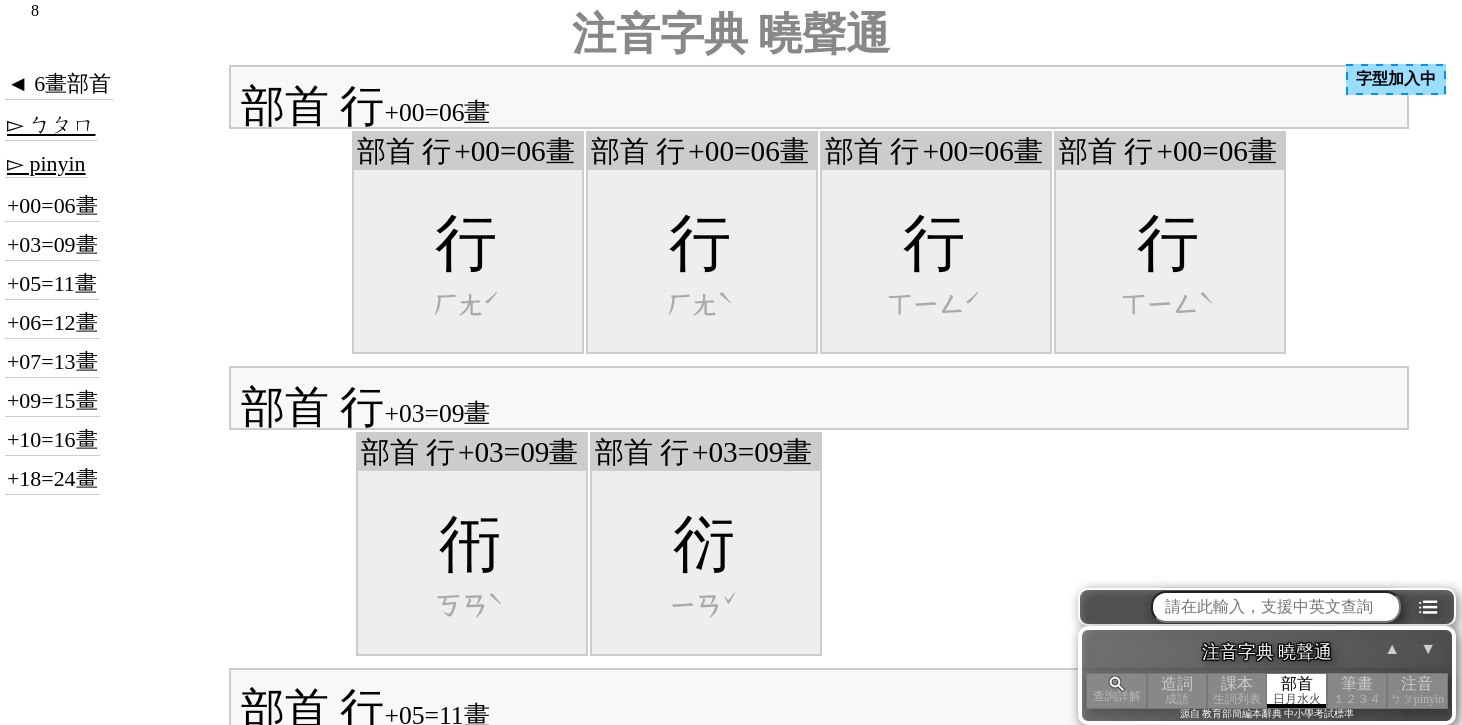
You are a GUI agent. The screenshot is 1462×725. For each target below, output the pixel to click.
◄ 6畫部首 (59, 83)
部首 (1297, 690)
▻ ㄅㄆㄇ (51, 124)
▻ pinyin (46, 163)
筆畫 (1357, 690)
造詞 (1177, 690)
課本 (1237, 690)
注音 (1417, 690)
